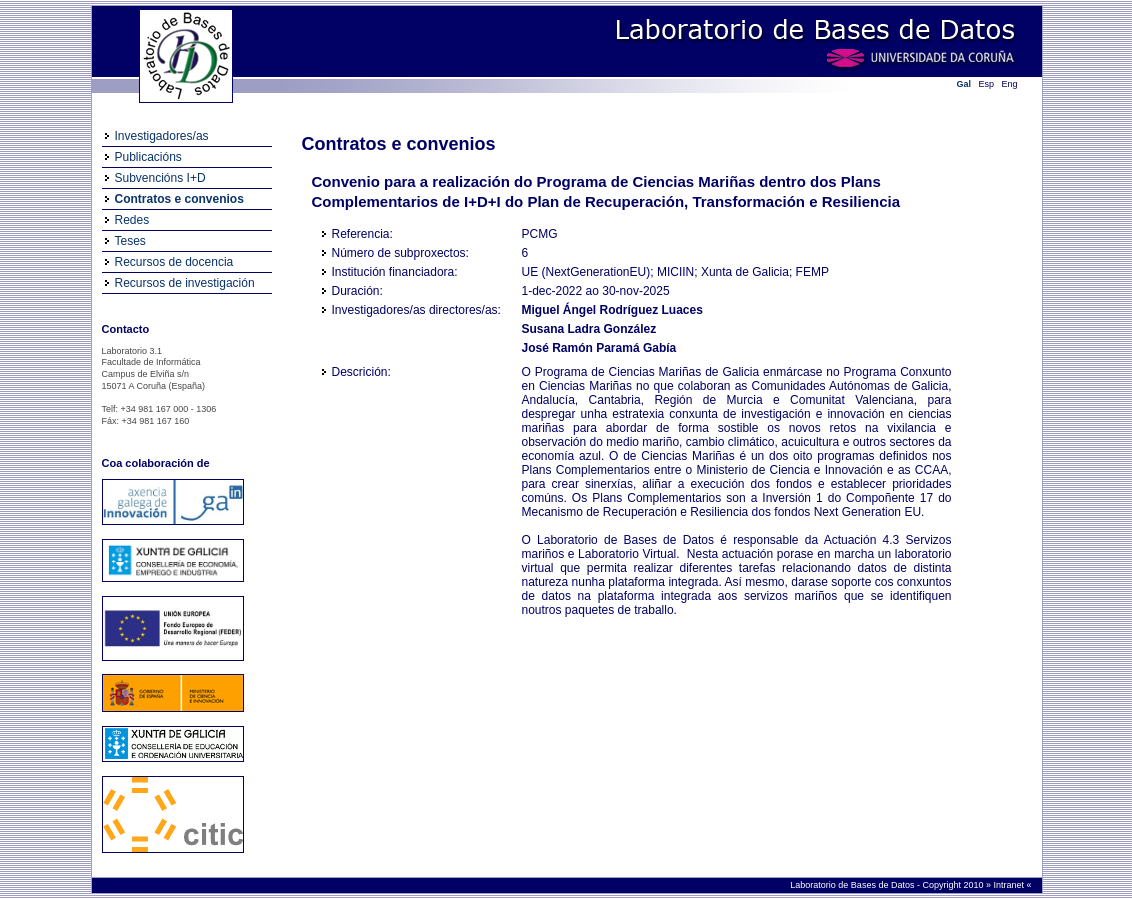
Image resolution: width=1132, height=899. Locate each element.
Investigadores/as (162, 136)
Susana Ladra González (589, 329)
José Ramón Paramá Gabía (599, 348)
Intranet (1009, 885)
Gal (964, 84)
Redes (132, 220)
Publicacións (148, 157)
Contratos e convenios (179, 199)
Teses (130, 241)
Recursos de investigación (185, 283)
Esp (987, 84)
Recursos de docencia (174, 262)
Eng (1010, 84)
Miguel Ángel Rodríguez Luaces (612, 310)
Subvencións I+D (160, 178)
